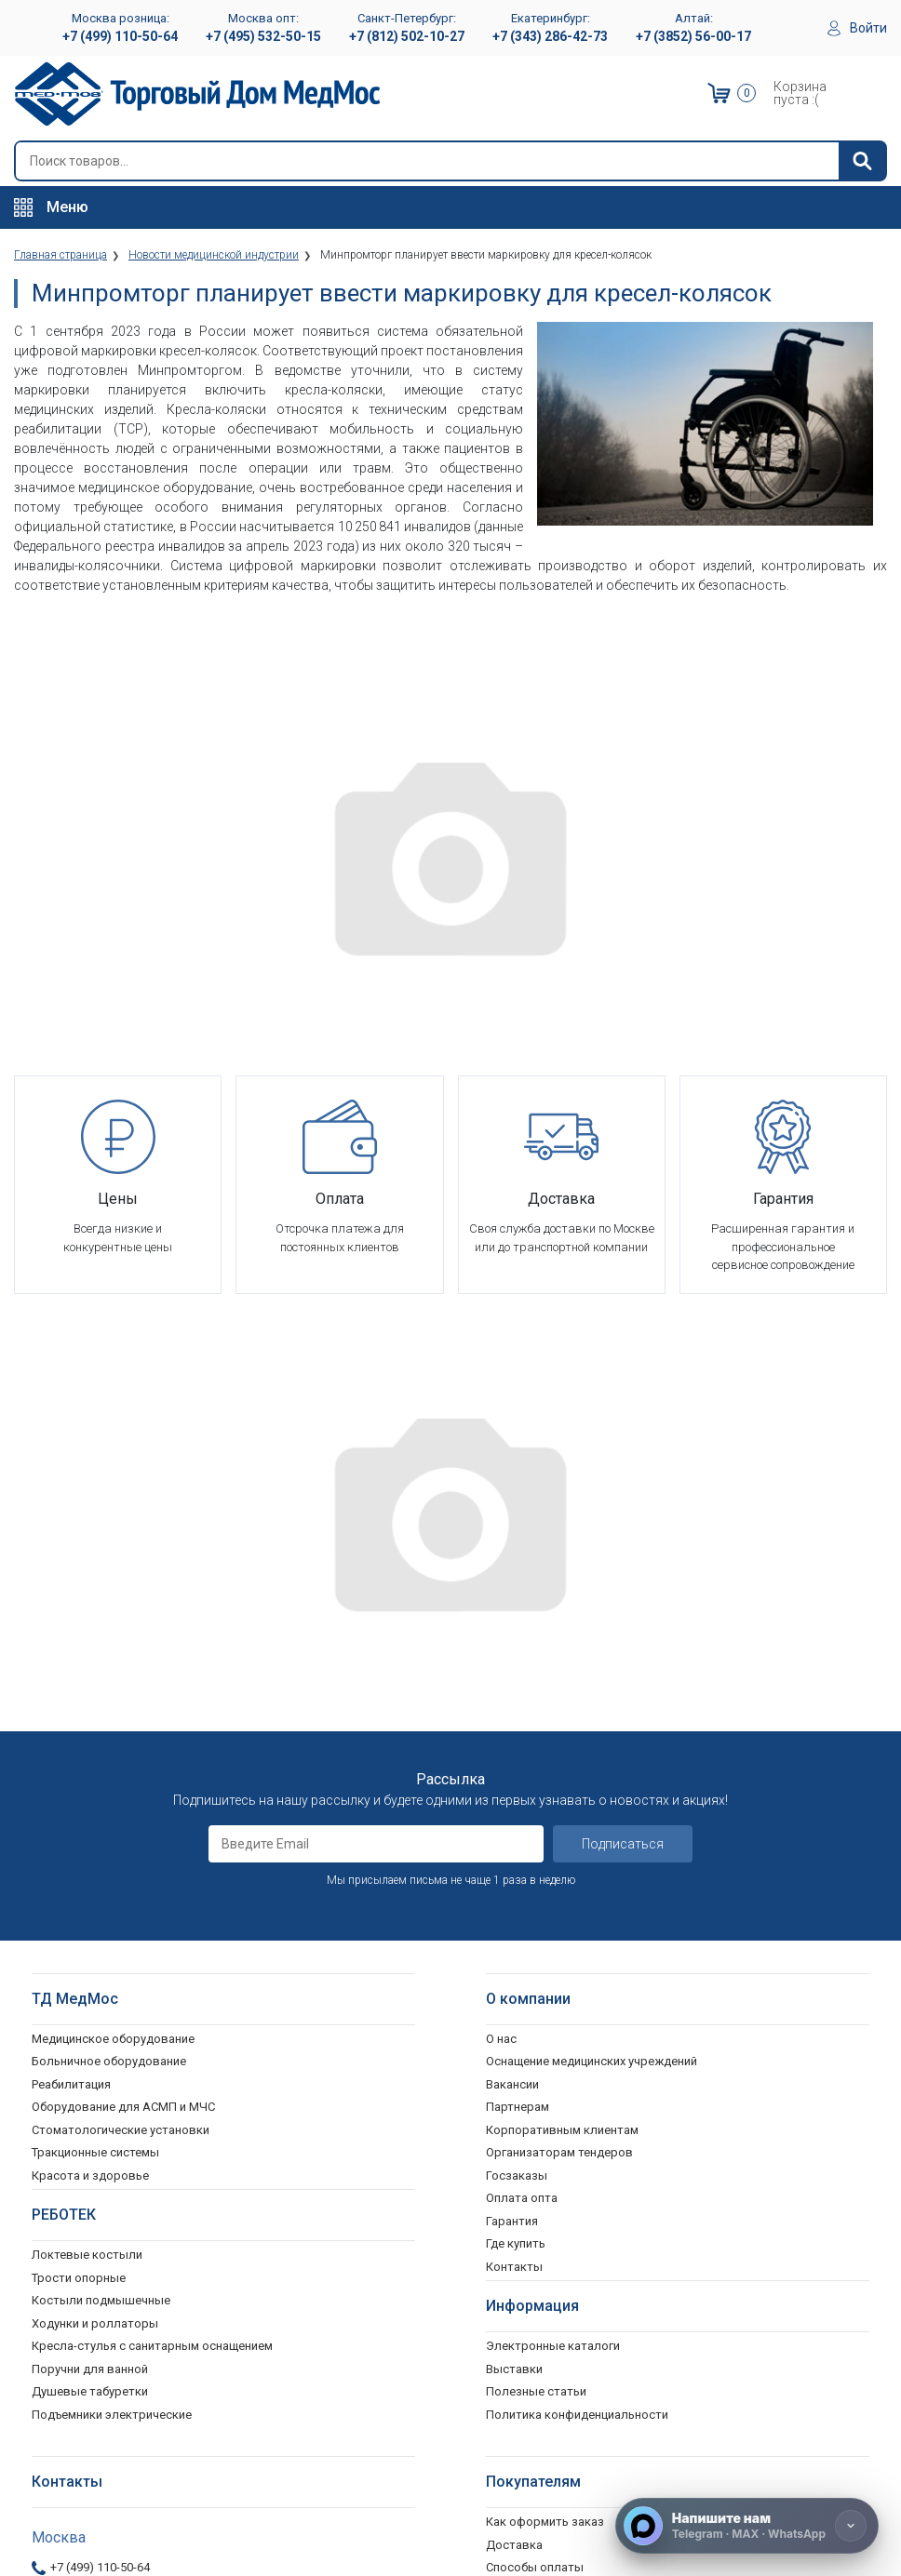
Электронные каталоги (553, 1974)
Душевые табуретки (90, 2019)
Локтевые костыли (87, 1882)
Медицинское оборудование (113, 1667)
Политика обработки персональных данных (611, 2286)
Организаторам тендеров (559, 1780)
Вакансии (512, 1712)
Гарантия (512, 1849)
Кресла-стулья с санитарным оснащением (152, 1974)
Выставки (514, 1997)
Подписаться (623, 1471)
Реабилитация (71, 1712)
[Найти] (862, 161)
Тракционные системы (95, 1780)
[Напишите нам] (747, 2526)
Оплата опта (522, 1826)
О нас (501, 1667)
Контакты (514, 1895)
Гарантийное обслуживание (565, 2218)
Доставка (514, 2173)
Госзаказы (516, 1803)
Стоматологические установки (120, 1758)
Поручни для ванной (90, 1997)
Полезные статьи (536, 2019)
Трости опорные (79, 1906)
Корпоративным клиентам (562, 1758)
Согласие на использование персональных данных (631, 2309)
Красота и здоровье (90, 1803)
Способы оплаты (535, 2195)
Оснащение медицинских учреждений (591, 1689)
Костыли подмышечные (101, 1928)
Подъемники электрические (112, 2042)
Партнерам (517, 1735)
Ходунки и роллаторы (95, 1951)
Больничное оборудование (109, 1689)
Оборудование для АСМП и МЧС (123, 1735)
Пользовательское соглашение (577, 2241)
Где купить (515, 1871)
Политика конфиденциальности (577, 2264)
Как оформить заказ (545, 2149)
